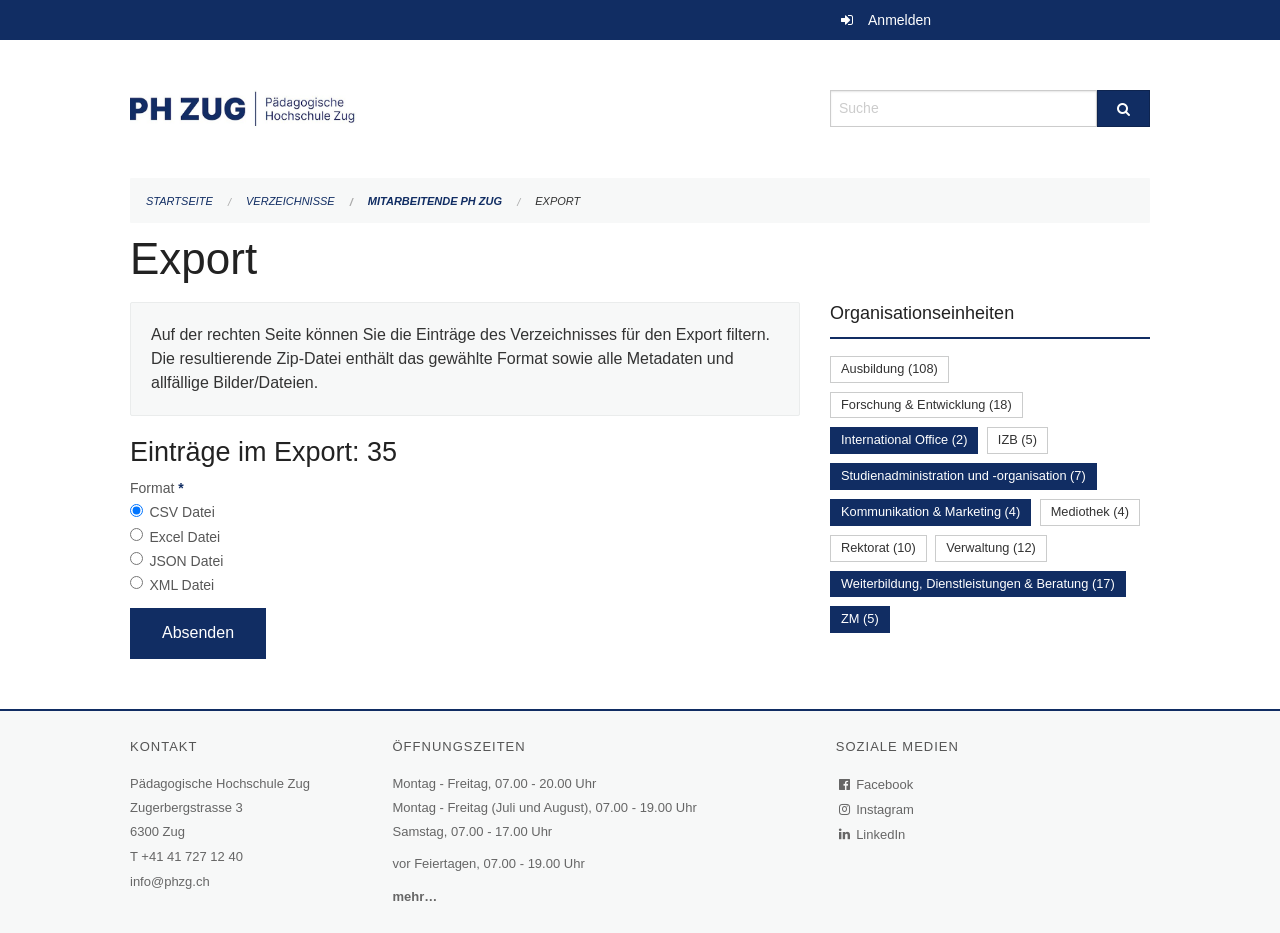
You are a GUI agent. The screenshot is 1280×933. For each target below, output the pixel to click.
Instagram (877, 809)
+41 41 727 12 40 (192, 856)
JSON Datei (186, 561)
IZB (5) (1017, 439)
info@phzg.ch (170, 881)
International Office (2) (904, 439)
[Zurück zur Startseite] (465, 106)
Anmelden (899, 20)
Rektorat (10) (878, 547)
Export (557, 201)
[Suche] (1123, 108)
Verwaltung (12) (991, 547)
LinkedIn (873, 834)
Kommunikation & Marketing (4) (930, 511)
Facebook (877, 784)
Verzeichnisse (290, 201)
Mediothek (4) (1090, 511)
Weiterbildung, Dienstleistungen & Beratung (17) (978, 583)
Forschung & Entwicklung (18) (926, 404)
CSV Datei (181, 512)
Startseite (179, 201)
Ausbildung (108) (889, 368)
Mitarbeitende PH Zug (435, 201)
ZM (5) (860, 618)
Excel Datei (184, 537)
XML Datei (181, 585)
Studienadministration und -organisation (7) (963, 475)
